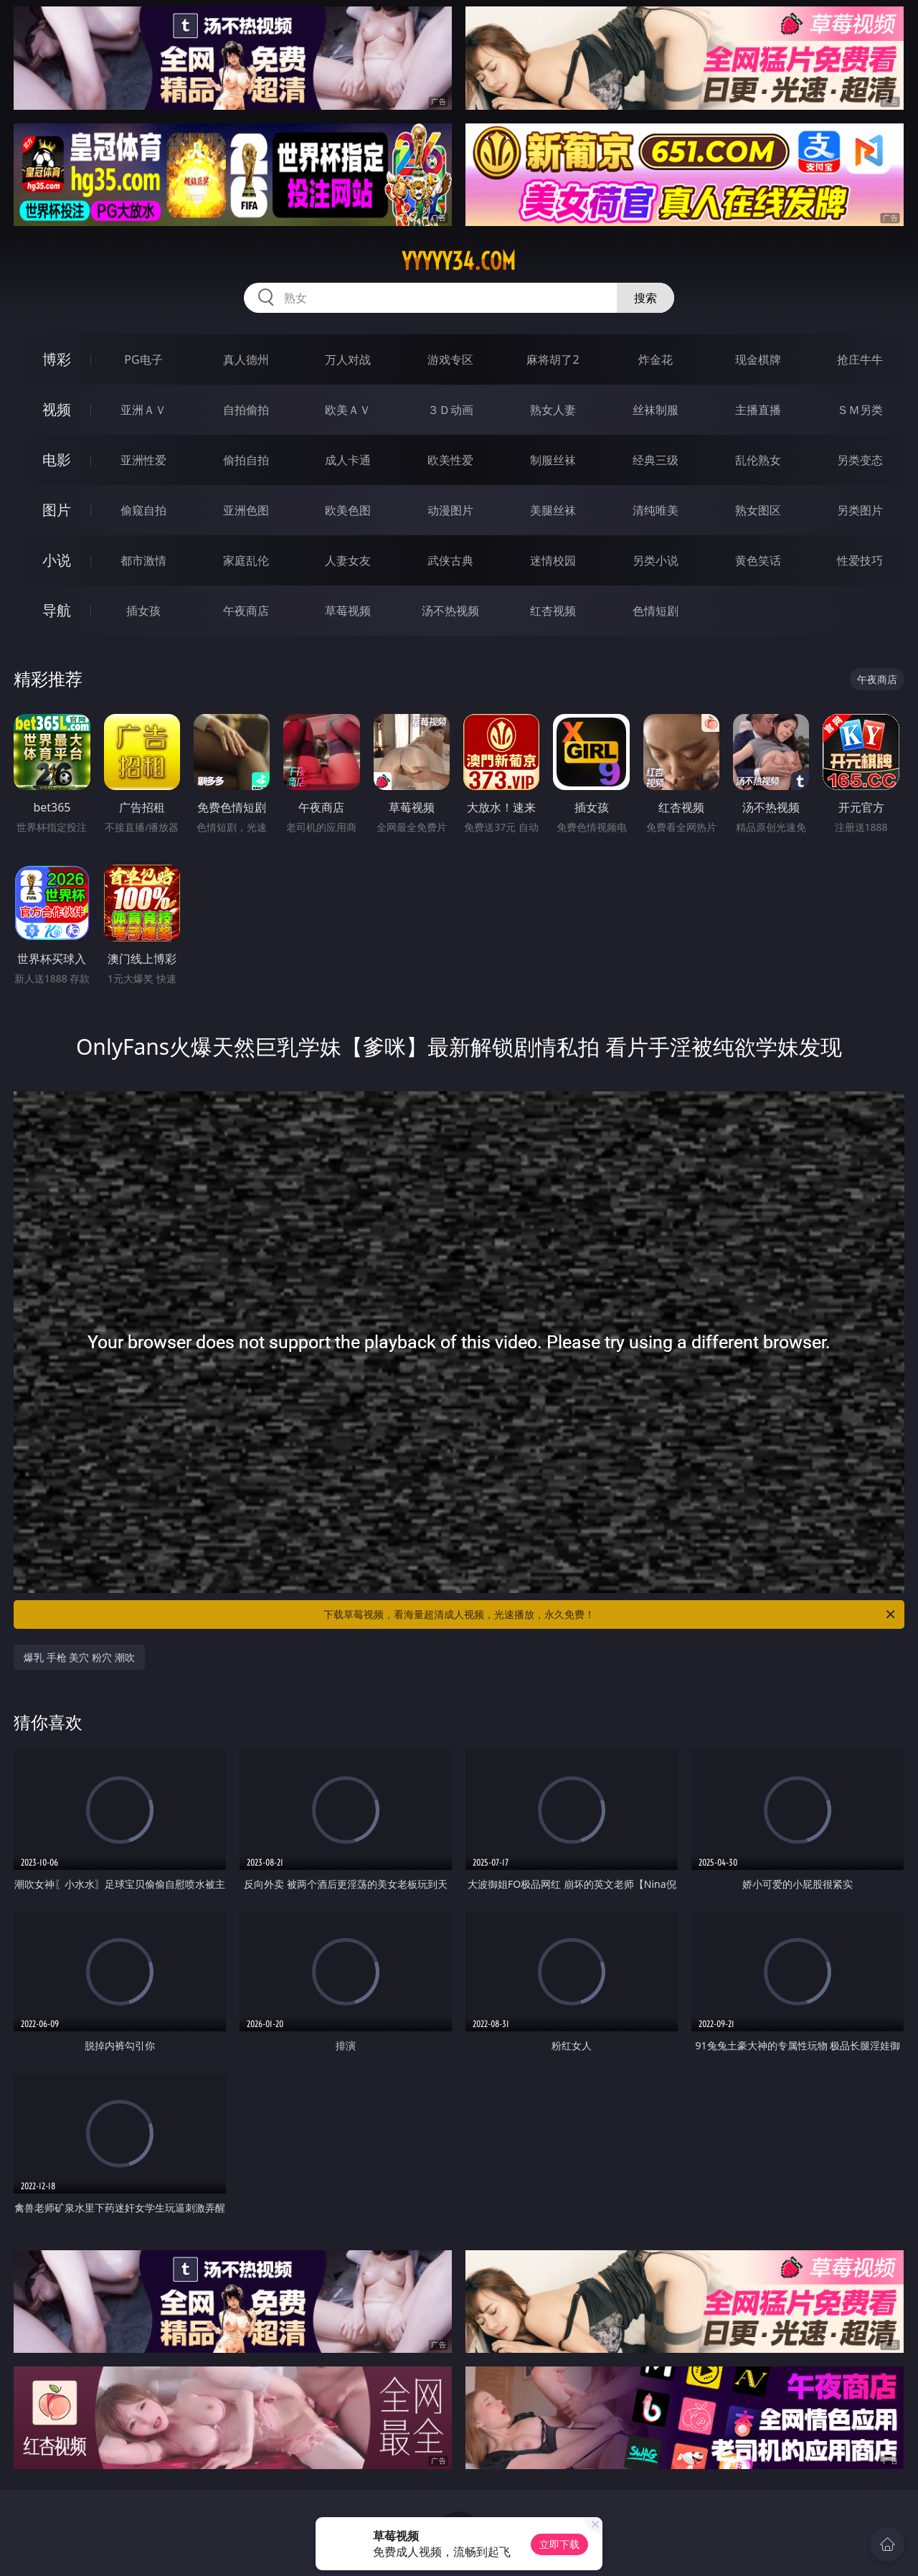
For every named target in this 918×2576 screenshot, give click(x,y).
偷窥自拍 (143, 510)
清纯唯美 (655, 510)
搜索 (645, 298)
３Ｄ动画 (450, 410)
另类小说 (655, 560)
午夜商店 (246, 611)
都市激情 (143, 560)
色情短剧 (655, 611)
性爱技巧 (860, 560)
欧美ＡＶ (348, 410)
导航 (56, 610)
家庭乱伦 (246, 560)
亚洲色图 (246, 510)
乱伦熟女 (758, 460)
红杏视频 (553, 611)
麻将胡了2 (552, 359)
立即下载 (559, 2544)
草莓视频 (348, 611)
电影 (56, 459)
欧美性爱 (450, 460)
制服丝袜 (553, 460)
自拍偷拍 (246, 410)
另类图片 (860, 510)
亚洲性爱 (143, 460)
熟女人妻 (553, 410)
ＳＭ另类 (860, 410)
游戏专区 (450, 359)
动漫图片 (450, 510)
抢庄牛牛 (860, 359)
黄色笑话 (758, 560)
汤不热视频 (450, 611)
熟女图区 (758, 510)
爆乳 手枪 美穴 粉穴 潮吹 (79, 1657)
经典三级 (655, 460)
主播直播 (758, 410)
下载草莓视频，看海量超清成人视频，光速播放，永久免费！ (610, 1614)
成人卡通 (348, 460)
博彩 (56, 359)
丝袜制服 (655, 410)
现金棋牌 (758, 359)
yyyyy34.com (459, 261)
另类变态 (860, 460)
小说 (56, 560)
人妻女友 (348, 560)
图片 (56, 510)
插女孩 (143, 611)
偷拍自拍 (246, 460)
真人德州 (246, 359)
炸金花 (655, 359)
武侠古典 (450, 560)
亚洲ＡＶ (143, 410)
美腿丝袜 (553, 510)
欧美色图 (348, 510)
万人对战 (348, 359)
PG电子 (143, 359)
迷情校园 (553, 560)
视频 (56, 409)
